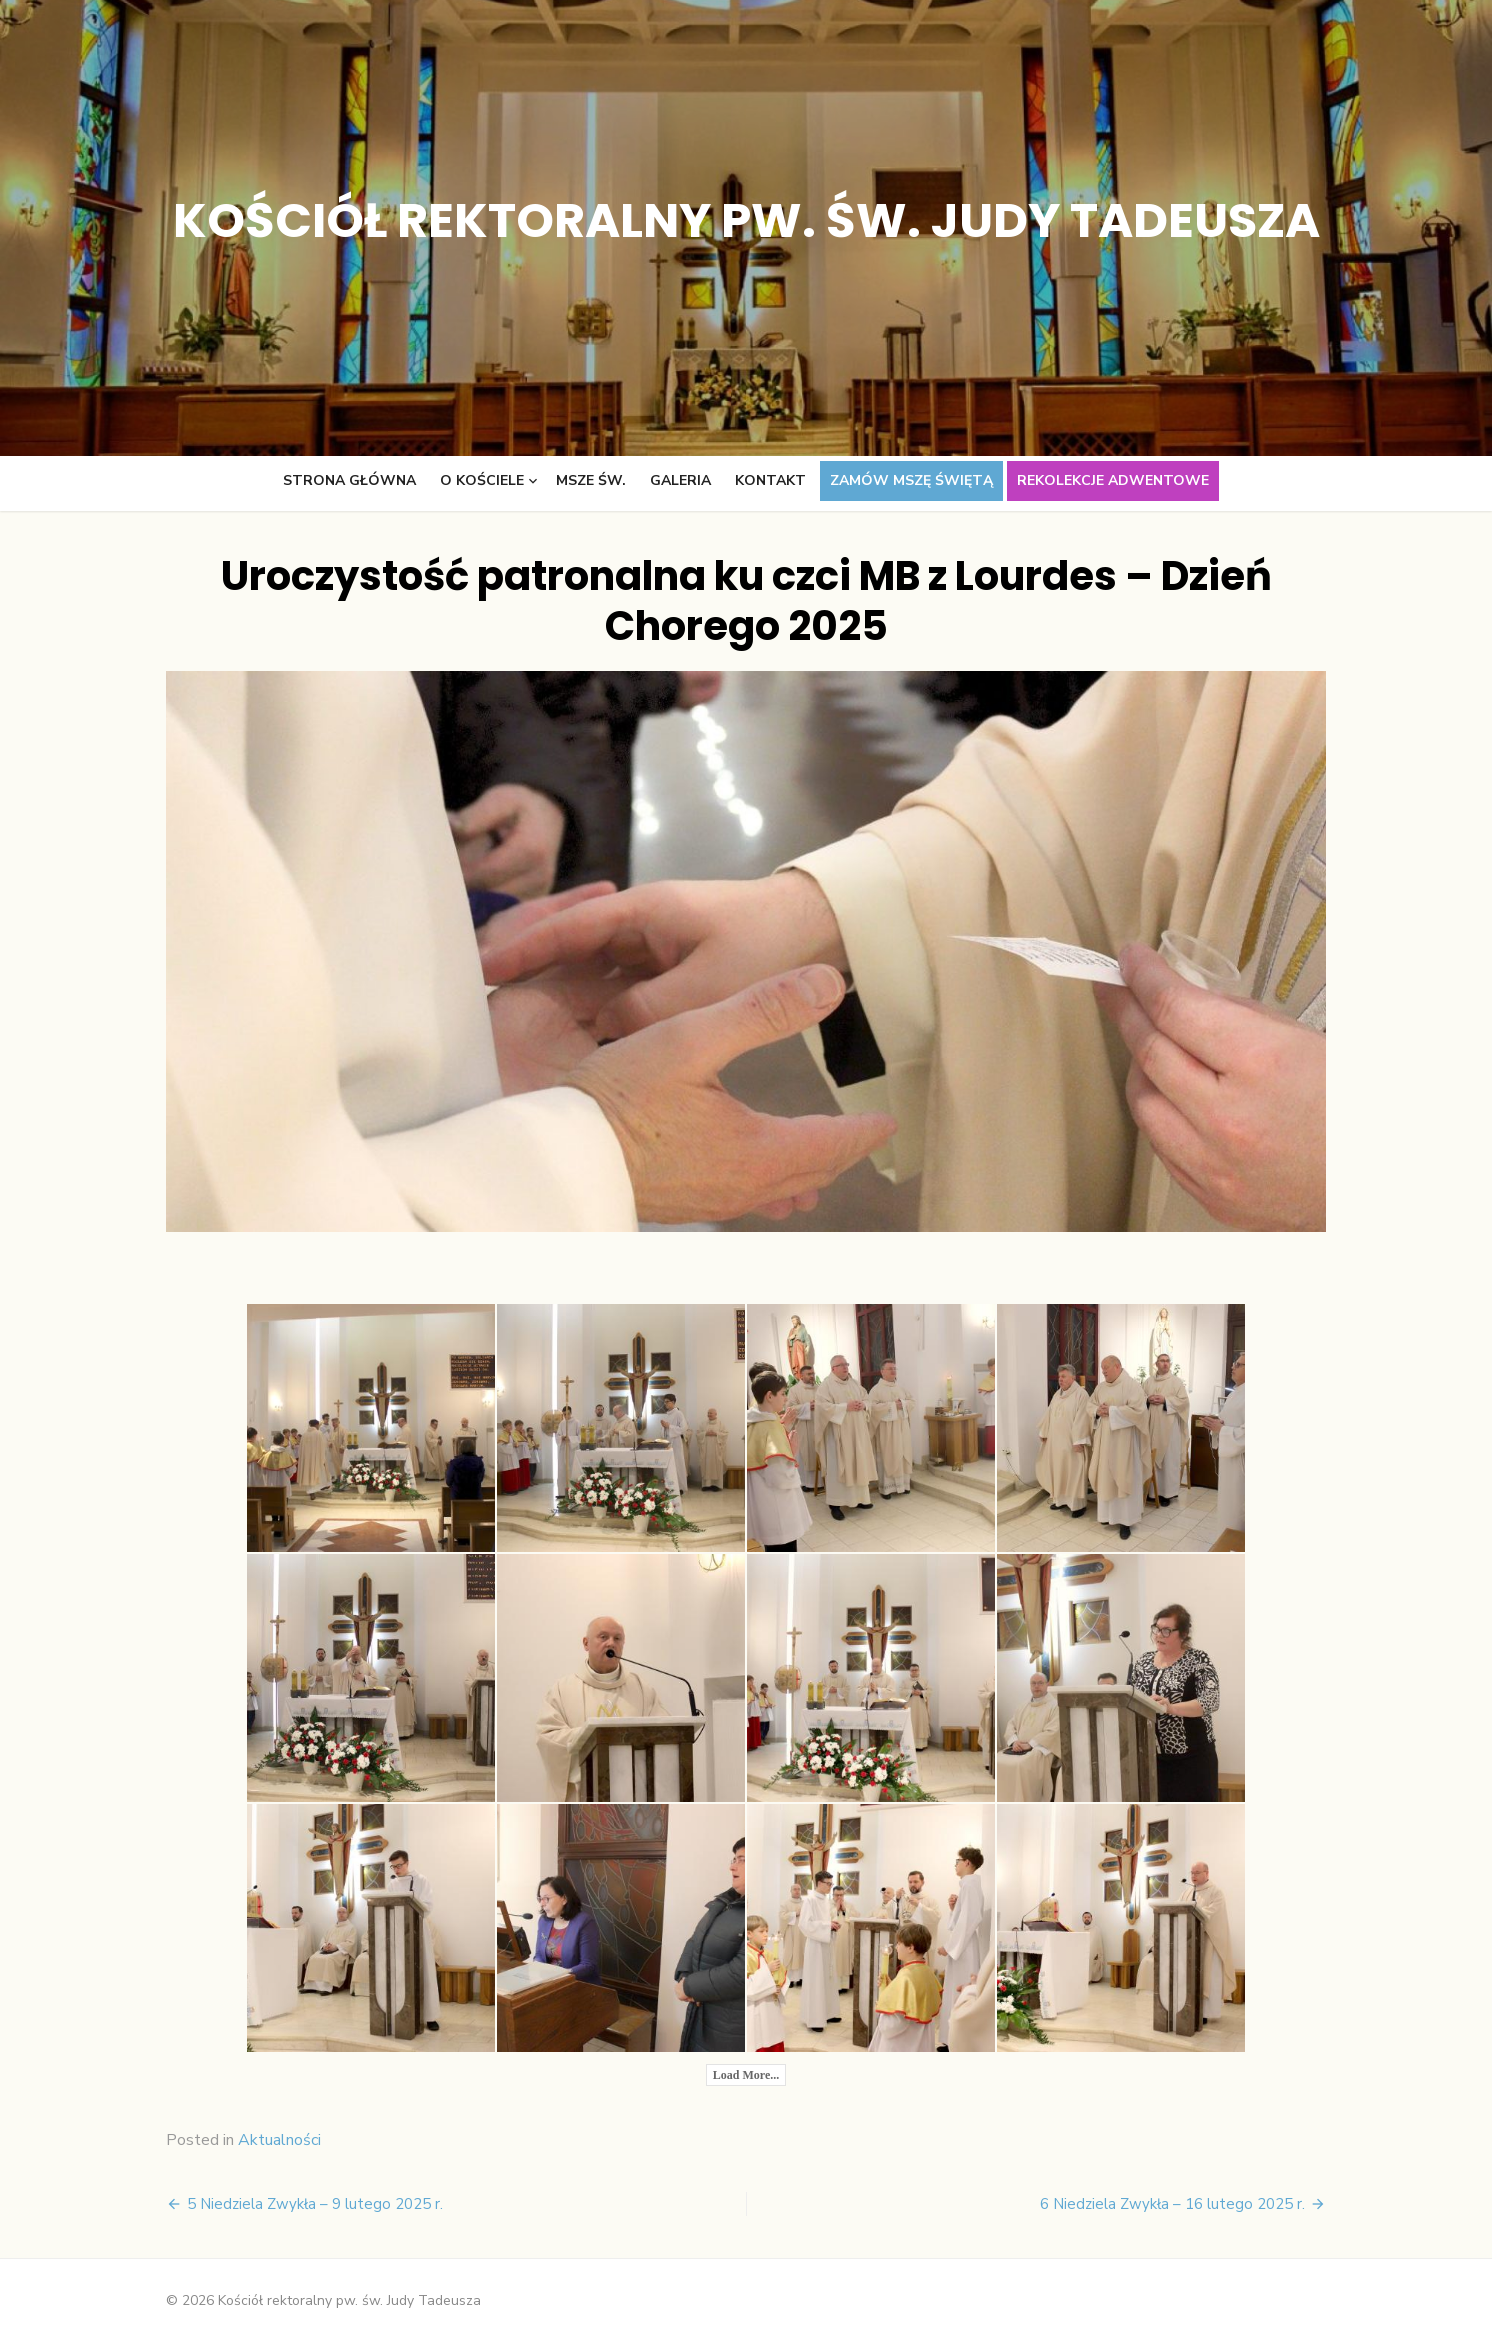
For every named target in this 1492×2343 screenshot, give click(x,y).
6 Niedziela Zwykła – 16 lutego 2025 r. (1172, 2204)
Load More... (746, 2075)
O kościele (482, 480)
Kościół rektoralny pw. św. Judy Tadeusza (746, 220)
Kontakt (770, 480)
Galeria (680, 480)
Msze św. (591, 480)
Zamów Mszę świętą (911, 480)
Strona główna (349, 480)
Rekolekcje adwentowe (1113, 480)
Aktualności (279, 2140)
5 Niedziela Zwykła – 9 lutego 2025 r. (315, 2204)
